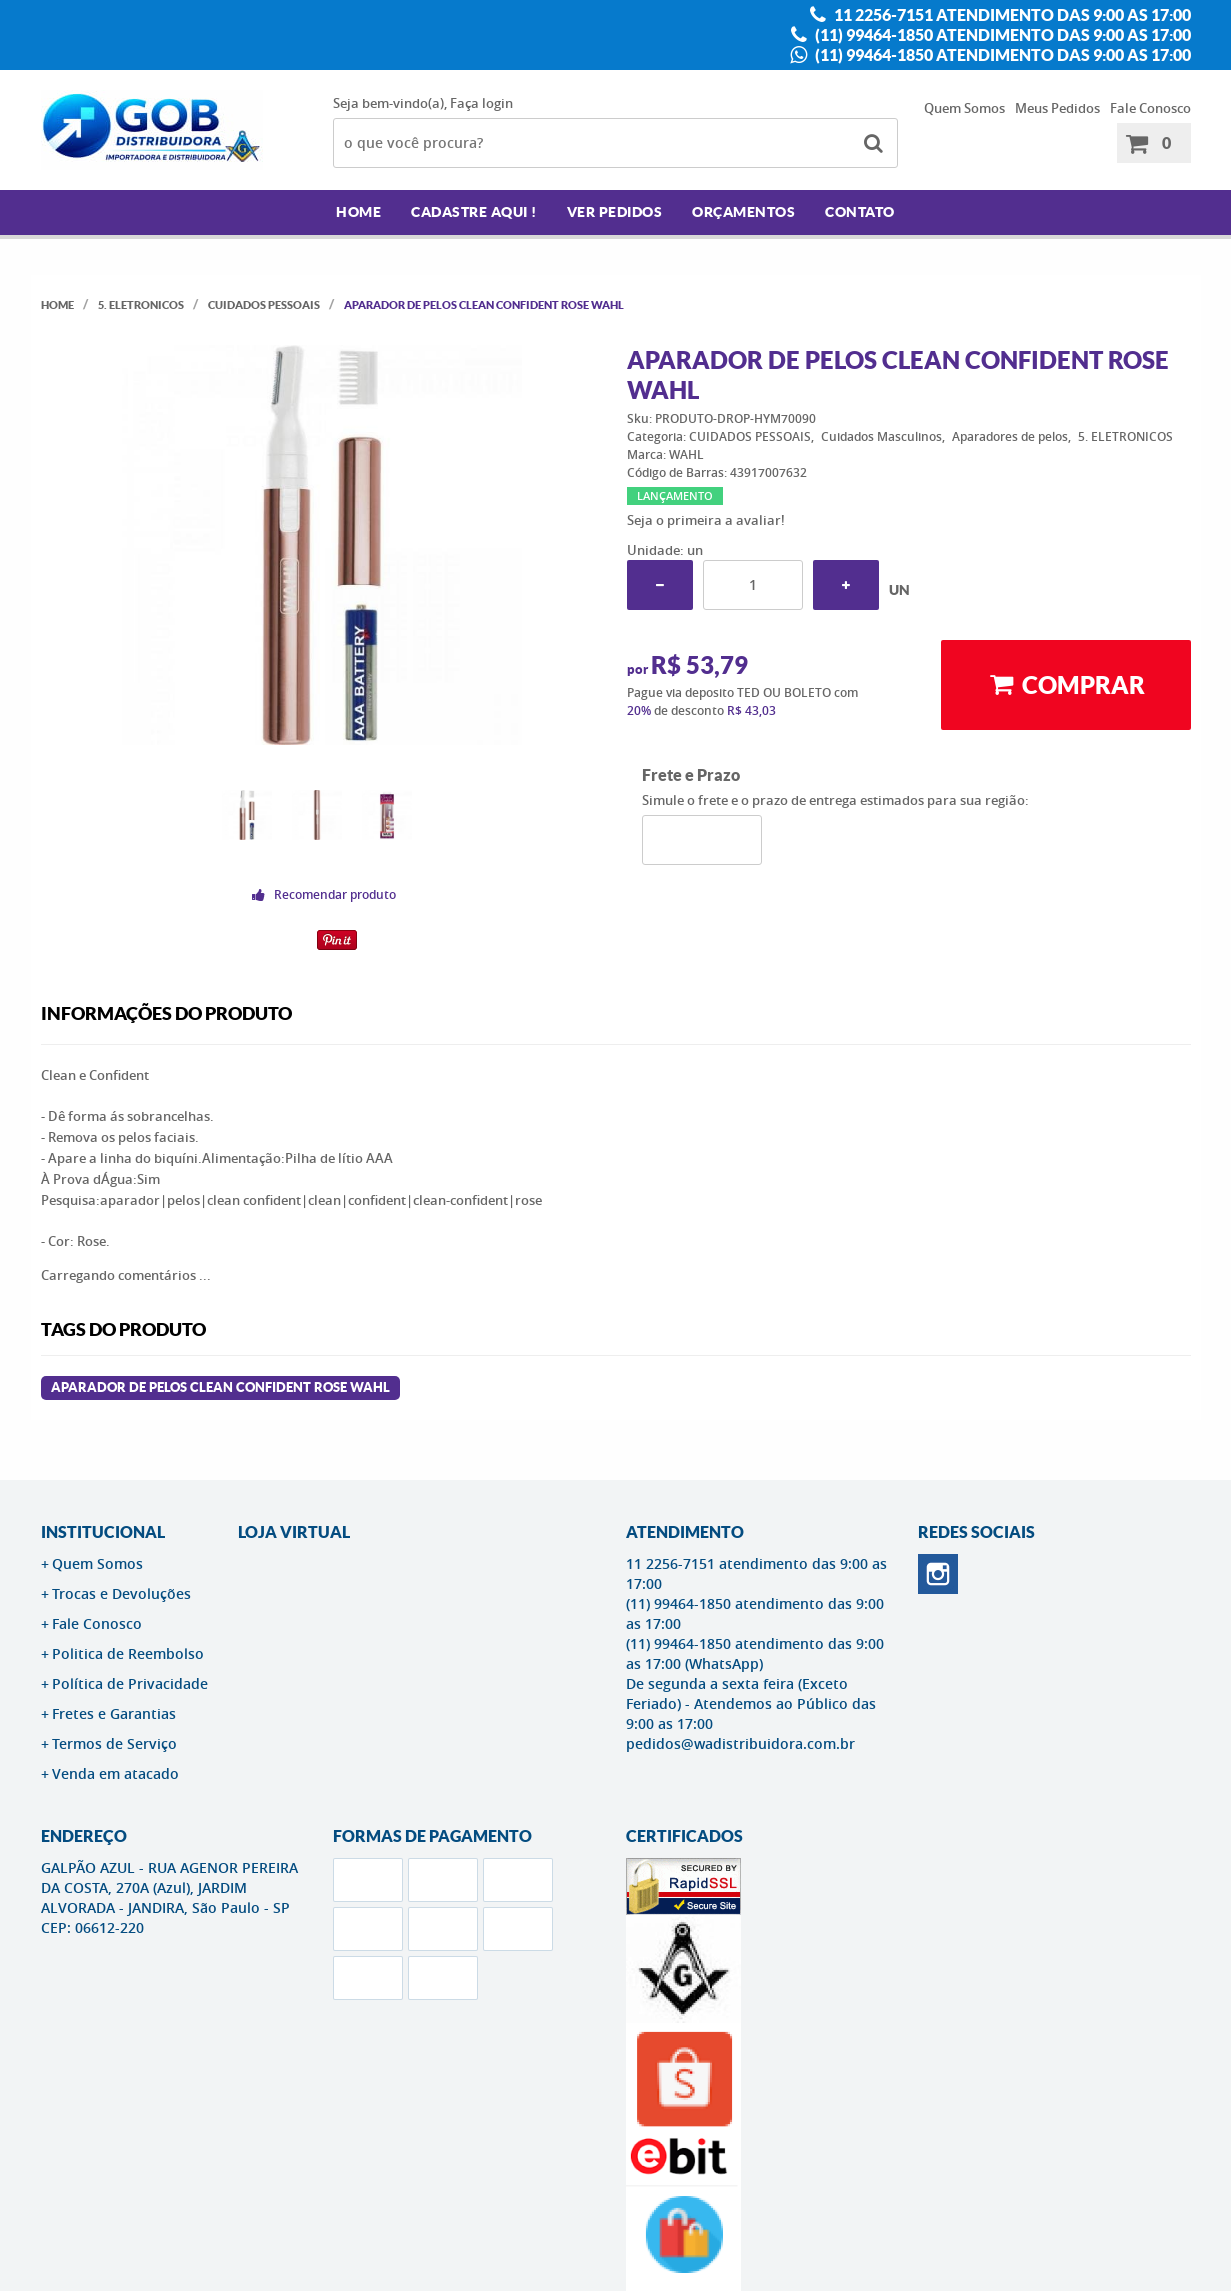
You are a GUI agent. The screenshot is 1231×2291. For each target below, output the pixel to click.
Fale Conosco (1150, 108)
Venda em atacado (115, 1773)
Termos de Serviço (114, 1743)
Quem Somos (964, 108)
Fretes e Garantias (114, 1713)
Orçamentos (743, 212)
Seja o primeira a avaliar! (706, 520)
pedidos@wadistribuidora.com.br (740, 1743)
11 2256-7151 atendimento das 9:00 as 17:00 (1011, 15)
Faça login (481, 103)
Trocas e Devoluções (121, 1593)
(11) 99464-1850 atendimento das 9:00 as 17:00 (1001, 35)
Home (358, 212)
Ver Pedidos (615, 212)
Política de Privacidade (130, 1683)
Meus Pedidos (1057, 108)
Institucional (103, 1532)
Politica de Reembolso (128, 1653)
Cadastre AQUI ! (474, 212)
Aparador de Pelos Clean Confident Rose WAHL (220, 1387)
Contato (860, 212)
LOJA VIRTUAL (294, 1532)
